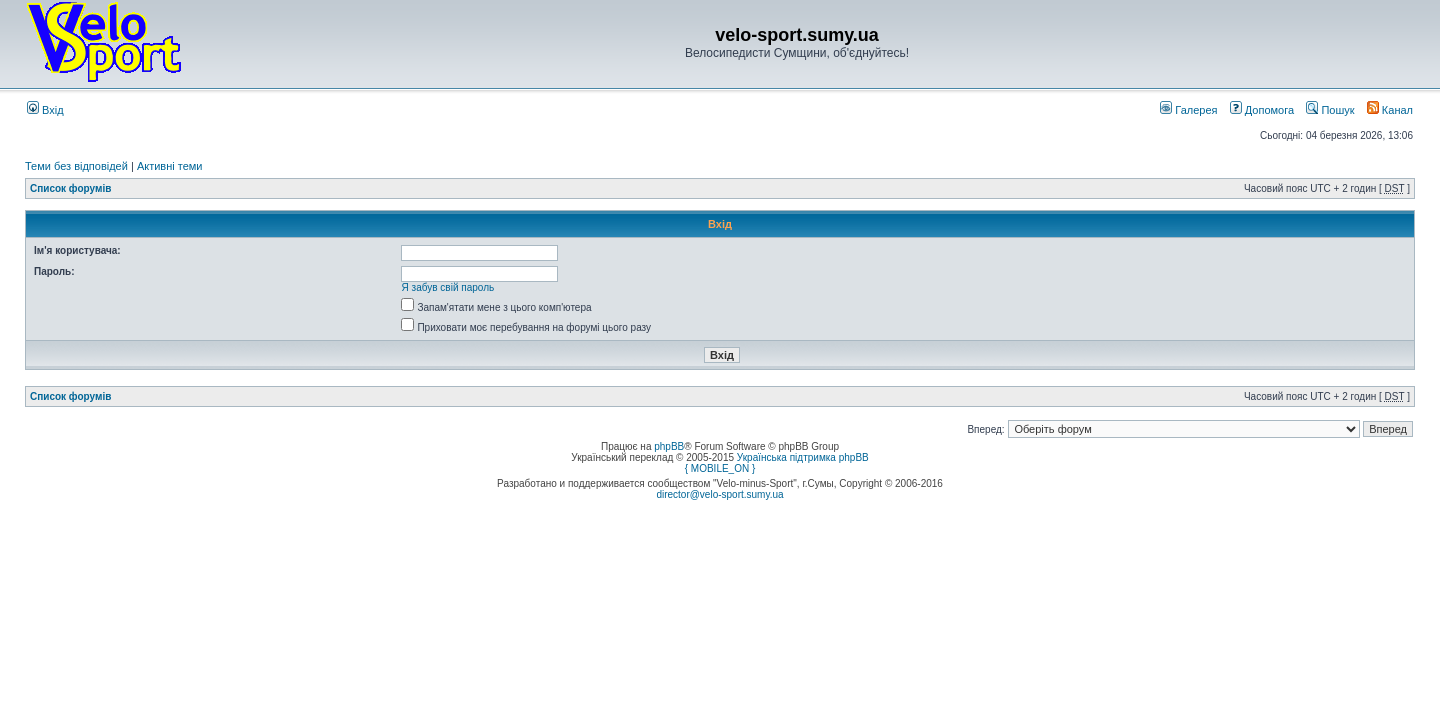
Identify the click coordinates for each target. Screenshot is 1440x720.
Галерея (1188, 110)
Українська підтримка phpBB (803, 457)
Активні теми (170, 166)
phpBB (669, 446)
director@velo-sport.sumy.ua (719, 494)
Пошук (1330, 110)
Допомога (1262, 110)
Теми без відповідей (76, 166)
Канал (1390, 110)
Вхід (45, 110)
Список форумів (70, 188)
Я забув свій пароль (448, 287)
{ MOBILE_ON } (720, 468)
